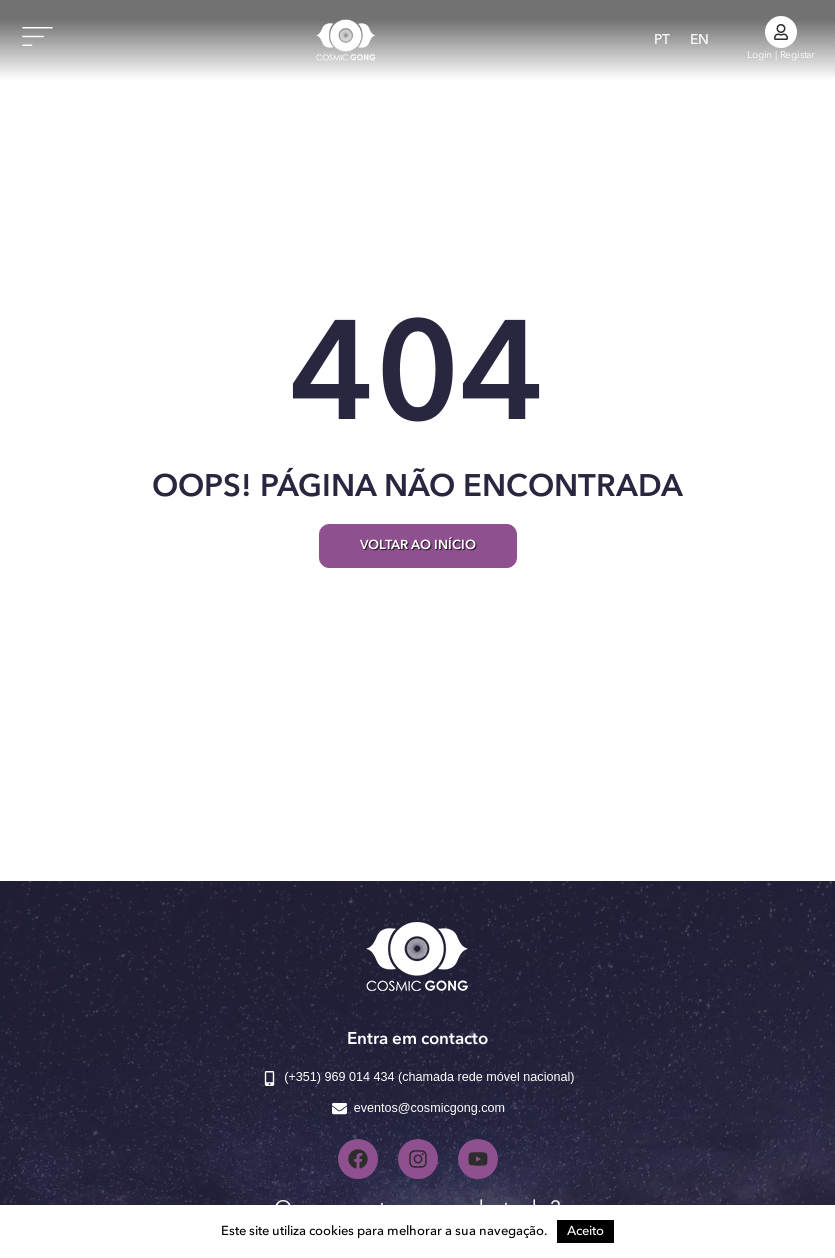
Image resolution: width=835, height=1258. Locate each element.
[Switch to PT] (662, 40)
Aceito (585, 1231)
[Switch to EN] (699, 40)
